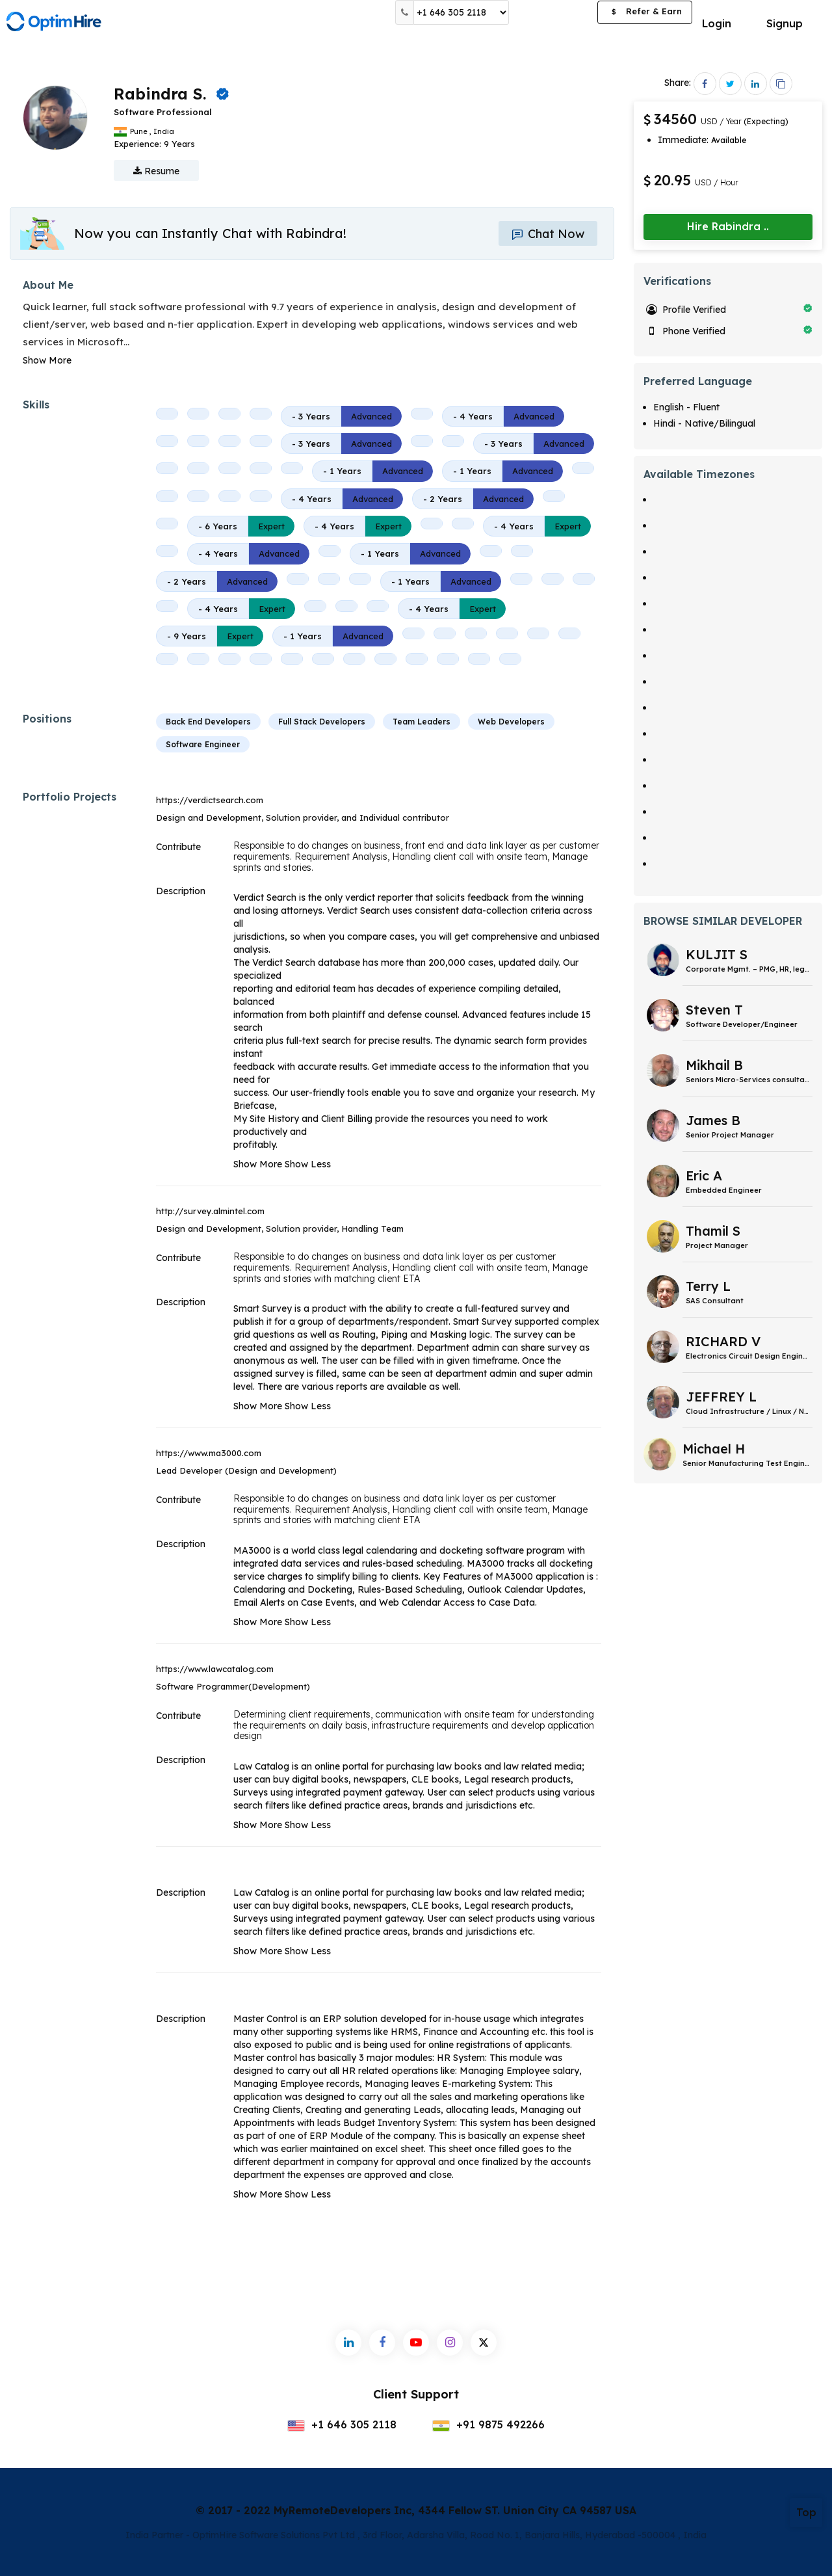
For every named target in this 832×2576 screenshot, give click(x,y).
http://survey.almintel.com (210, 1211)
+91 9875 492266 (488, 2424)
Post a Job (553, 12)
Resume (156, 171)
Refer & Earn (645, 13)
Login (716, 23)
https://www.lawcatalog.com (215, 1669)
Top (806, 2512)
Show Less (308, 1164)
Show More (47, 360)
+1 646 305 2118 (341, 2424)
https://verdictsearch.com (209, 800)
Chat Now (548, 233)
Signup (784, 23)
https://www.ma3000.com (208, 1453)
